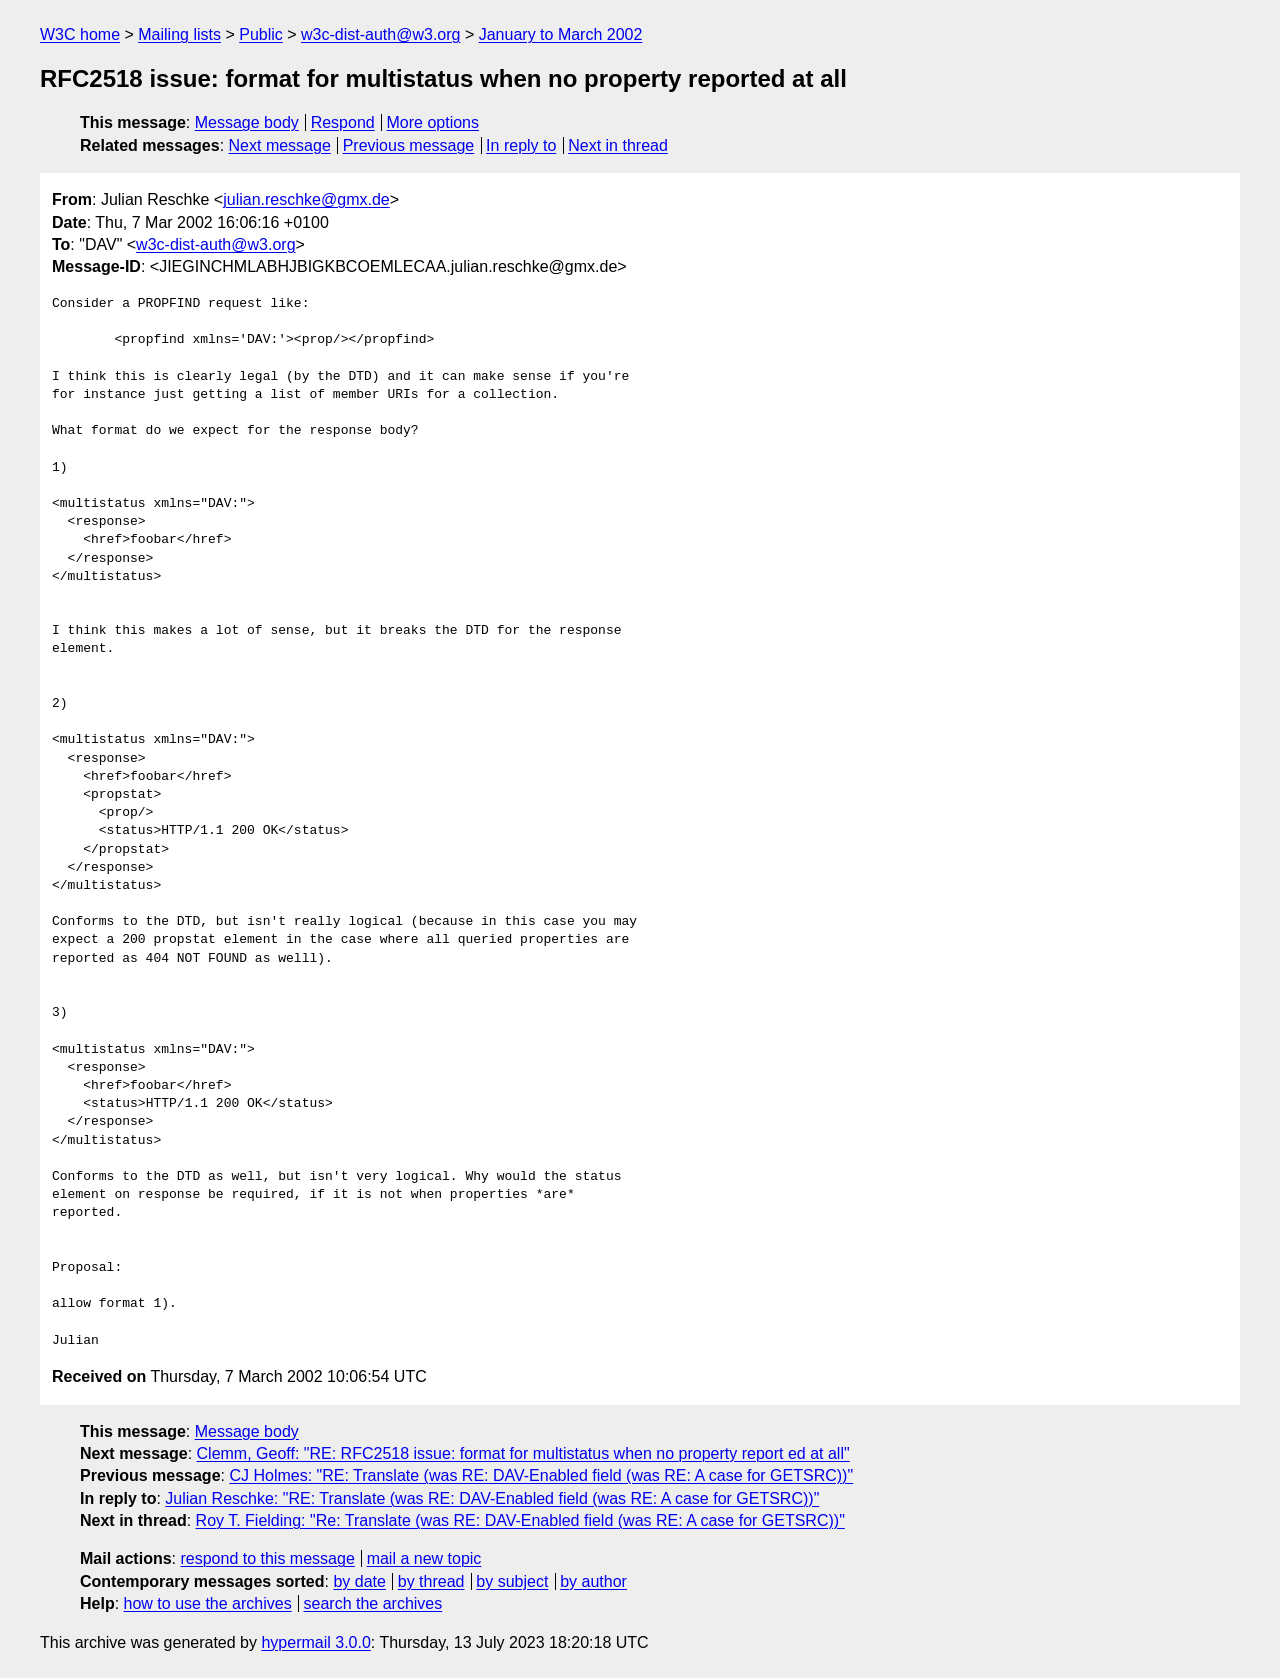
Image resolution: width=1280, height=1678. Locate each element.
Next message (280, 145)
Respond (343, 122)
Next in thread (618, 145)
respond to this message (267, 1558)
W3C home (80, 34)
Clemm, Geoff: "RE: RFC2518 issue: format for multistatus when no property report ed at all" (523, 1453)
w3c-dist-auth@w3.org (380, 34)
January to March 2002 (561, 34)
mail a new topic (424, 1558)
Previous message (409, 145)
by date (359, 1581)
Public (261, 34)
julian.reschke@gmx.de (306, 199)
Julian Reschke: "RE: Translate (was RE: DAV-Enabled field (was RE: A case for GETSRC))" (492, 1498)
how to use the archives (208, 1603)
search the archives (373, 1603)
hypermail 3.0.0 (315, 1642)
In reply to (521, 145)
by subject (512, 1581)
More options (433, 122)
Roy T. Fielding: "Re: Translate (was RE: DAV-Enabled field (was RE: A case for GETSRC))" (520, 1520)
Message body (247, 122)
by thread (431, 1581)
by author (593, 1581)
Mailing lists (179, 34)
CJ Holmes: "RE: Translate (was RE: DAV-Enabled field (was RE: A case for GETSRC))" (541, 1475)
